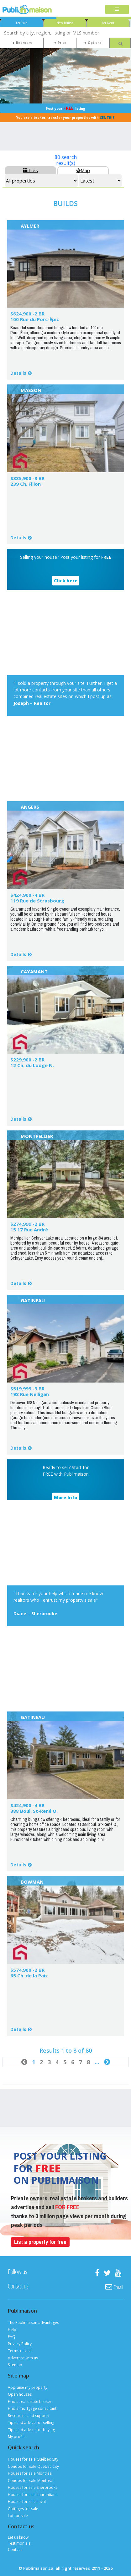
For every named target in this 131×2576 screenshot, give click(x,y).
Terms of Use (20, 2350)
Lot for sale (18, 2515)
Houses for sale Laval (27, 2501)
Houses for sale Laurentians (32, 2494)
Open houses (20, 2394)
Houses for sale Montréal (30, 2473)
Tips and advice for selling (31, 2422)
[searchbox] (65, 32)
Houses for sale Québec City (33, 2459)
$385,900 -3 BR (27, 478)
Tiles (30, 170)
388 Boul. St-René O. (34, 1811)
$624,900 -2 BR (27, 313)
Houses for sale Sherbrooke (33, 2487)
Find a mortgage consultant (32, 2408)
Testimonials (19, 2543)
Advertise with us (23, 2358)
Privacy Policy (20, 2343)
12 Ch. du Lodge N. (32, 1065)
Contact (15, 2549)
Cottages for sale (23, 2508)
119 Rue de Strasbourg (37, 900)
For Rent (108, 23)
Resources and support (29, 2415)
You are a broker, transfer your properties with (65, 117)
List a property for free (40, 2242)
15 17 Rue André (29, 1229)
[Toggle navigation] (117, 9)
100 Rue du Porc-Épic (34, 319)
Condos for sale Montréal (30, 2480)
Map (83, 170)
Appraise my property (27, 2387)
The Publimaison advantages (33, 2322)
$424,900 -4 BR (27, 895)
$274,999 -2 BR (27, 1224)
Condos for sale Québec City (33, 2466)
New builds (64, 23)
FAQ (11, 2336)
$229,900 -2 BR (27, 1059)
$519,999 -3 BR (27, 1388)
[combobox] (65, 32)
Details (18, 373)
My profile (17, 2436)
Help (12, 2329)
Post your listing (65, 108)
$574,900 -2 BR (27, 1970)
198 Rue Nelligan (29, 1394)
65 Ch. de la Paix (29, 1975)
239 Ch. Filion (25, 484)
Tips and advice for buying (31, 2429)
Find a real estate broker (29, 2401)
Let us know (18, 2537)
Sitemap (15, 2364)
